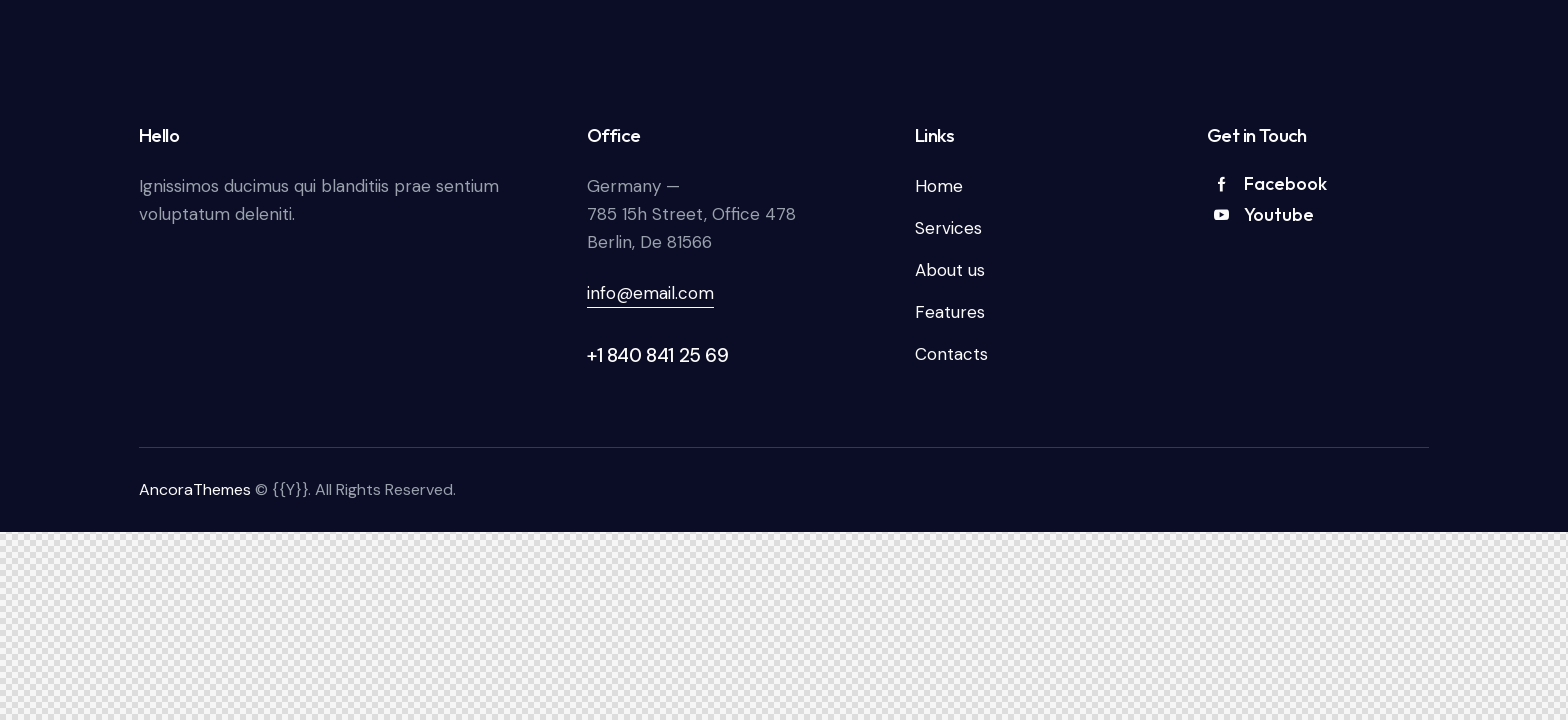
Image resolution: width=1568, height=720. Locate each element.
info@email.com (650, 293)
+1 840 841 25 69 (658, 355)
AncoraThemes (195, 489)
